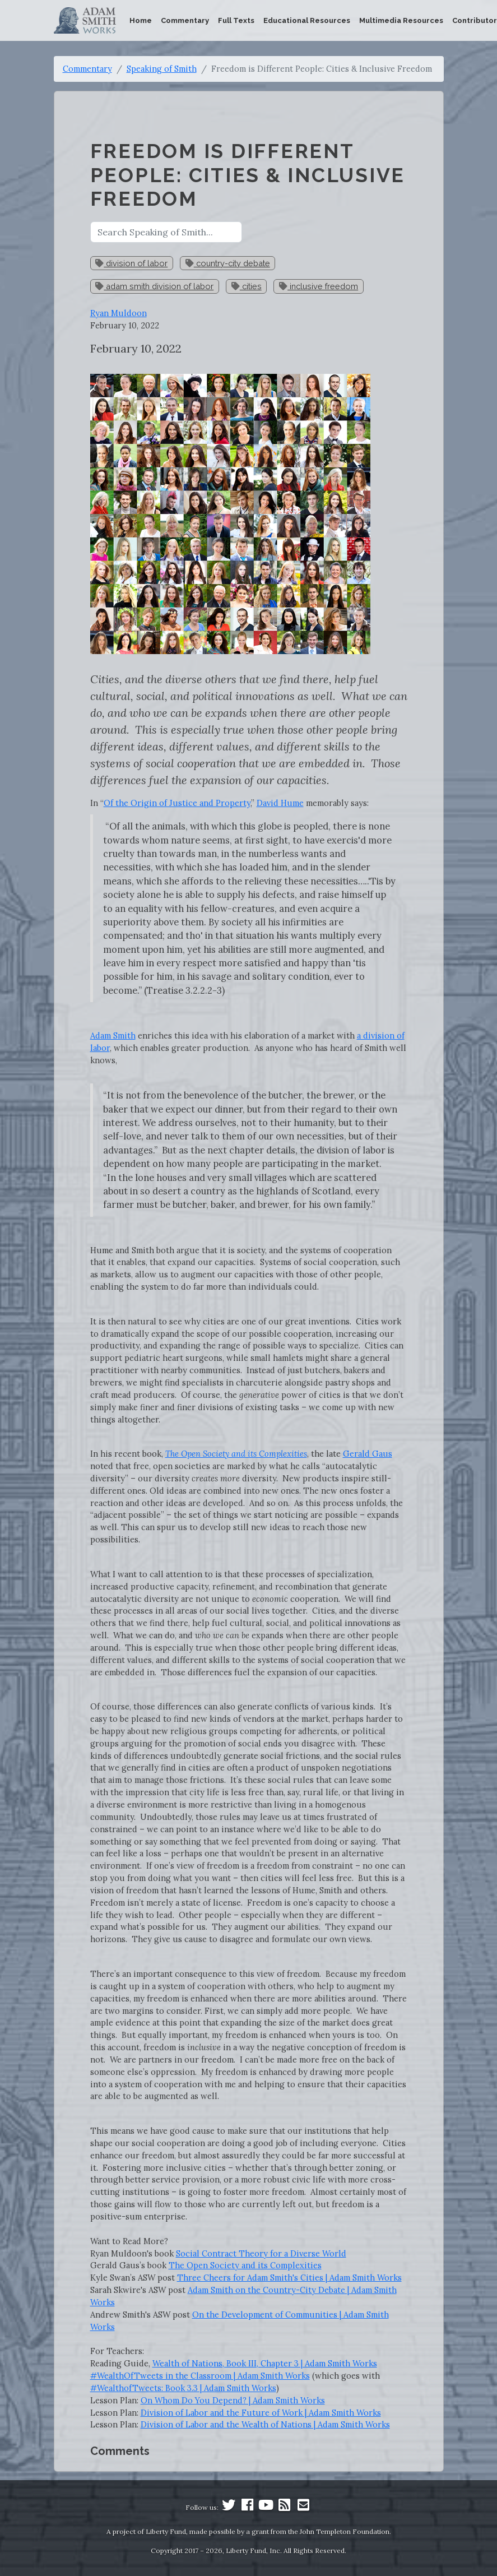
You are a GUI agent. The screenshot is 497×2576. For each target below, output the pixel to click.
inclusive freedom (318, 286)
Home (140, 20)
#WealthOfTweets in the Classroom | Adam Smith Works (200, 2375)
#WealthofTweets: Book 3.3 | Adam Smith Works (183, 2388)
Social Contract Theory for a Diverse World (261, 2253)
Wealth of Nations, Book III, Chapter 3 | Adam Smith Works (264, 2363)
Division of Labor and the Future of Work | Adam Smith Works (261, 2412)
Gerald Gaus (367, 1453)
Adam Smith (113, 1035)
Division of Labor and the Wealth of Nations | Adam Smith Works (265, 2424)
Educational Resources (306, 20)
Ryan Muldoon (118, 313)
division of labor (131, 263)
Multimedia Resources (401, 20)
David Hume (280, 803)
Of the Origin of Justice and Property (177, 803)
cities (246, 286)
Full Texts (236, 20)
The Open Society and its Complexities (245, 2265)
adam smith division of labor (154, 286)
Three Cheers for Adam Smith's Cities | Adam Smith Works (289, 2277)
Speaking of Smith (162, 68)
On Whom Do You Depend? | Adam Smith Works (233, 2400)
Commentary (185, 20)
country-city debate (227, 263)
